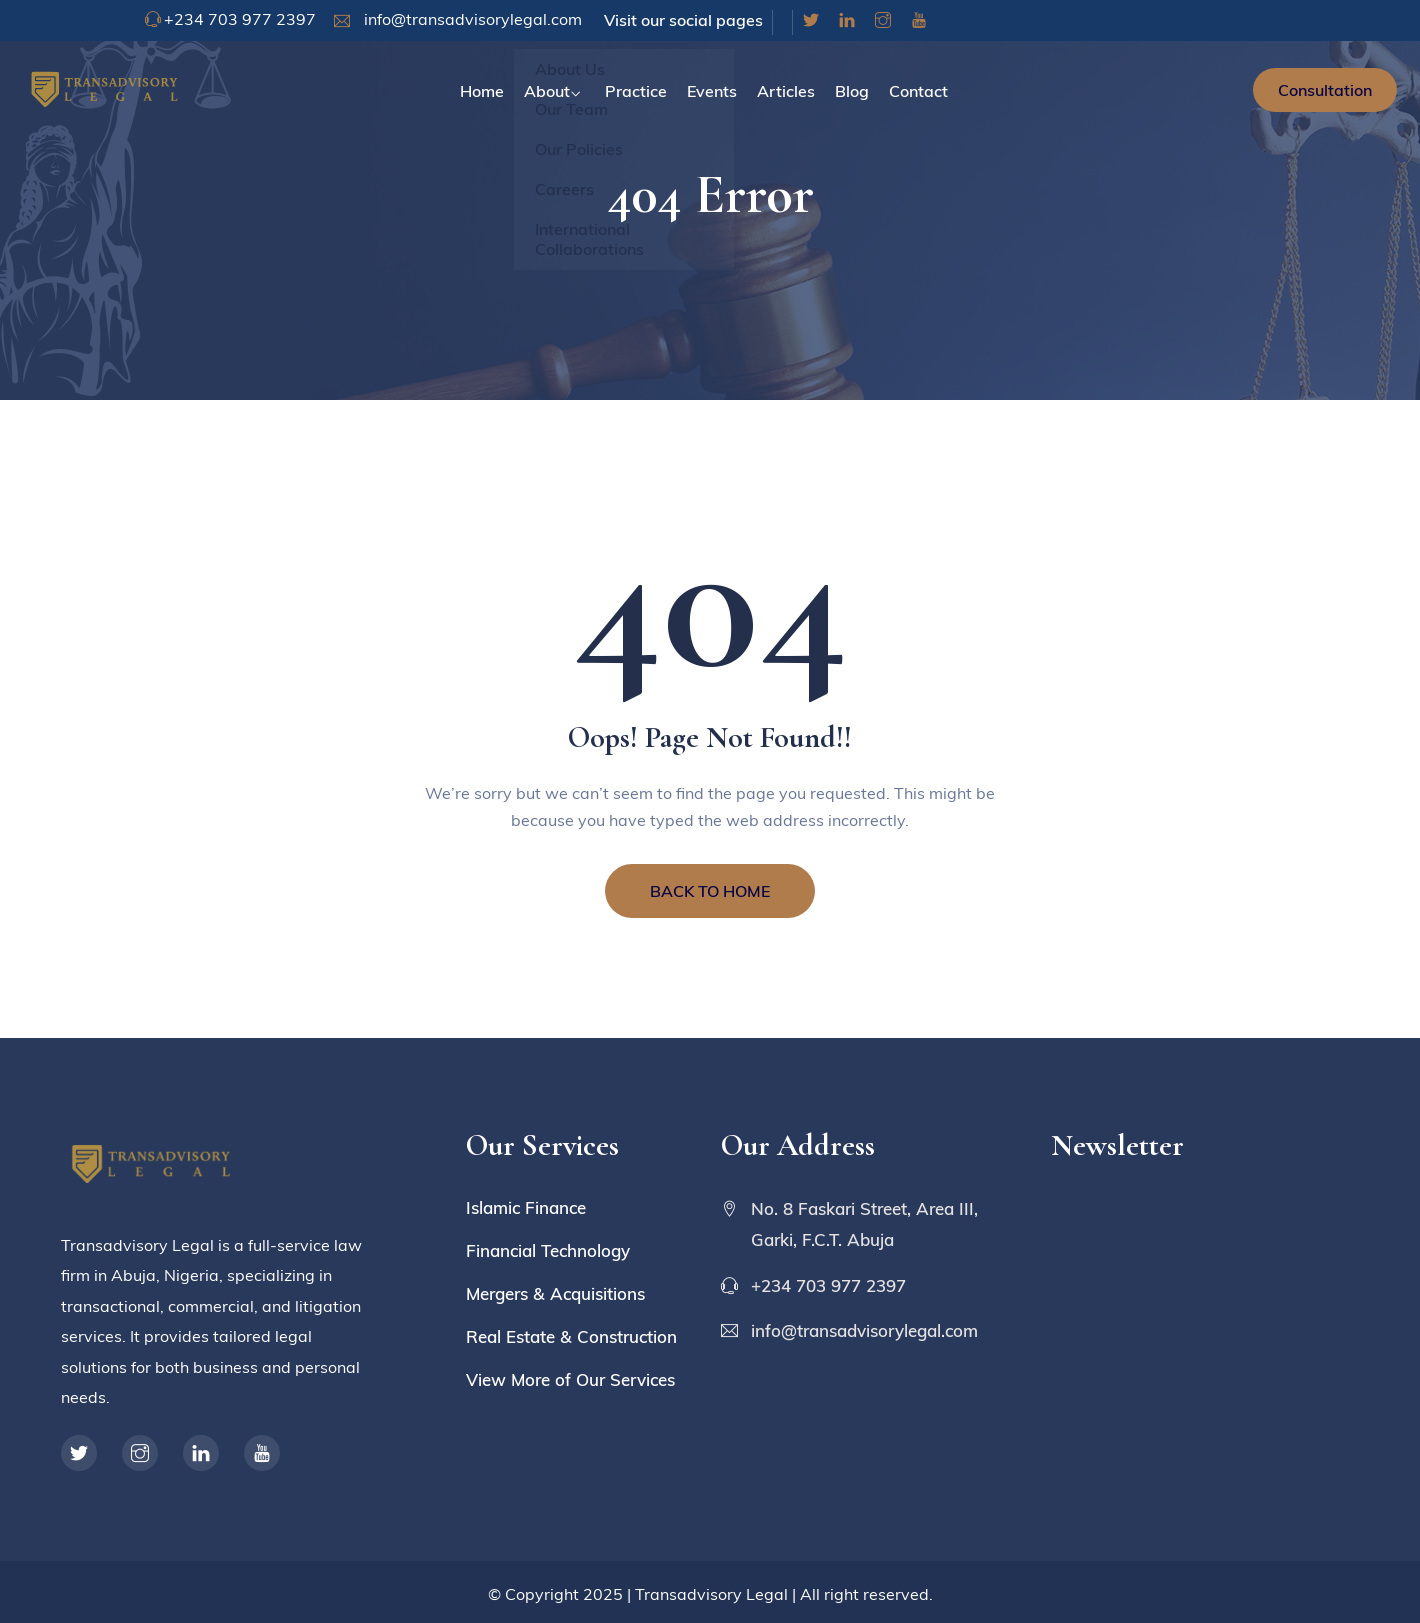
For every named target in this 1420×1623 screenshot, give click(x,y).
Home (482, 91)
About (547, 91)
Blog (852, 91)
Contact (918, 91)
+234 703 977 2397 (240, 19)
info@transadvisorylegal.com (471, 19)
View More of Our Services (570, 1379)
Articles (786, 91)
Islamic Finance (526, 1207)
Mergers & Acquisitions (555, 1293)
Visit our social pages (683, 20)
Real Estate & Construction (571, 1336)
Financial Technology (548, 1250)
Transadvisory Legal (711, 1594)
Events (712, 91)
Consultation (1325, 90)
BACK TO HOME (710, 891)
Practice (636, 91)
